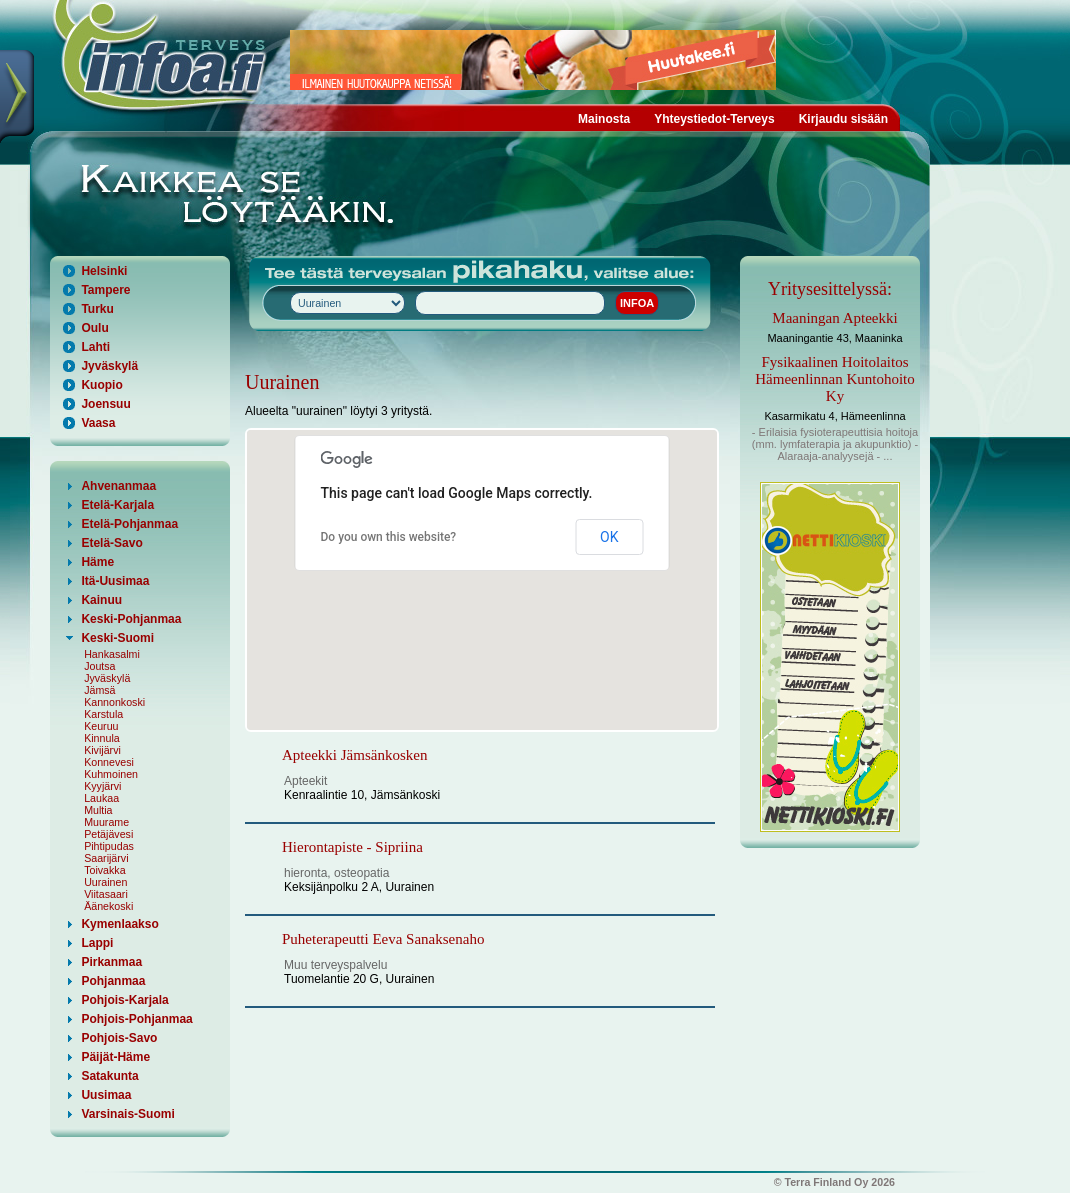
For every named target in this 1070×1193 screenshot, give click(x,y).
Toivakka (104, 870)
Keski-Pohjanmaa (131, 619)
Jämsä (99, 690)
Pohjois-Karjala (124, 1000)
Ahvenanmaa (118, 486)
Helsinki (104, 271)
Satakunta (109, 1076)
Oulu (94, 328)
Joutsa (99, 666)
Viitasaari (106, 894)
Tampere (105, 290)
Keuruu (101, 726)
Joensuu (105, 404)
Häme (97, 562)
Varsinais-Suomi (127, 1114)
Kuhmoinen (111, 774)
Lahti (95, 347)
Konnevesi (109, 762)
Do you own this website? (389, 537)
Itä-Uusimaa (115, 581)
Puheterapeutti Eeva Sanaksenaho (383, 939)
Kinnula (102, 738)
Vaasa (98, 423)
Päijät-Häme (115, 1057)
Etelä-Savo (111, 543)
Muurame (106, 822)
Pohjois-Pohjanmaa (136, 1019)
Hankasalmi (112, 654)
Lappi (97, 943)
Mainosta (604, 119)
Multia (98, 810)
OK (609, 537)
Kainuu (101, 600)
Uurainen (105, 882)
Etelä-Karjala (117, 505)
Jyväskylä (109, 366)
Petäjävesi (108, 834)
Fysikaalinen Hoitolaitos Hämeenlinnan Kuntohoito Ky (835, 379)
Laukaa (101, 798)
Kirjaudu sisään (843, 119)
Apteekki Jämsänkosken (354, 755)
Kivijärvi (102, 750)
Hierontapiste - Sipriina (352, 847)
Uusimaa (106, 1095)
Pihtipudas (109, 846)
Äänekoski (108, 906)
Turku (97, 309)
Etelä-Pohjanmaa (129, 524)
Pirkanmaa (111, 962)
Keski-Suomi (117, 638)
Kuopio (101, 385)
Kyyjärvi (102, 786)
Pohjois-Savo (119, 1038)
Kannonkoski (114, 702)
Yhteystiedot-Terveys (714, 119)
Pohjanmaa (113, 981)
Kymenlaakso (119, 924)
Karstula (103, 714)
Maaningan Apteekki (834, 318)
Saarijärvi (106, 858)
